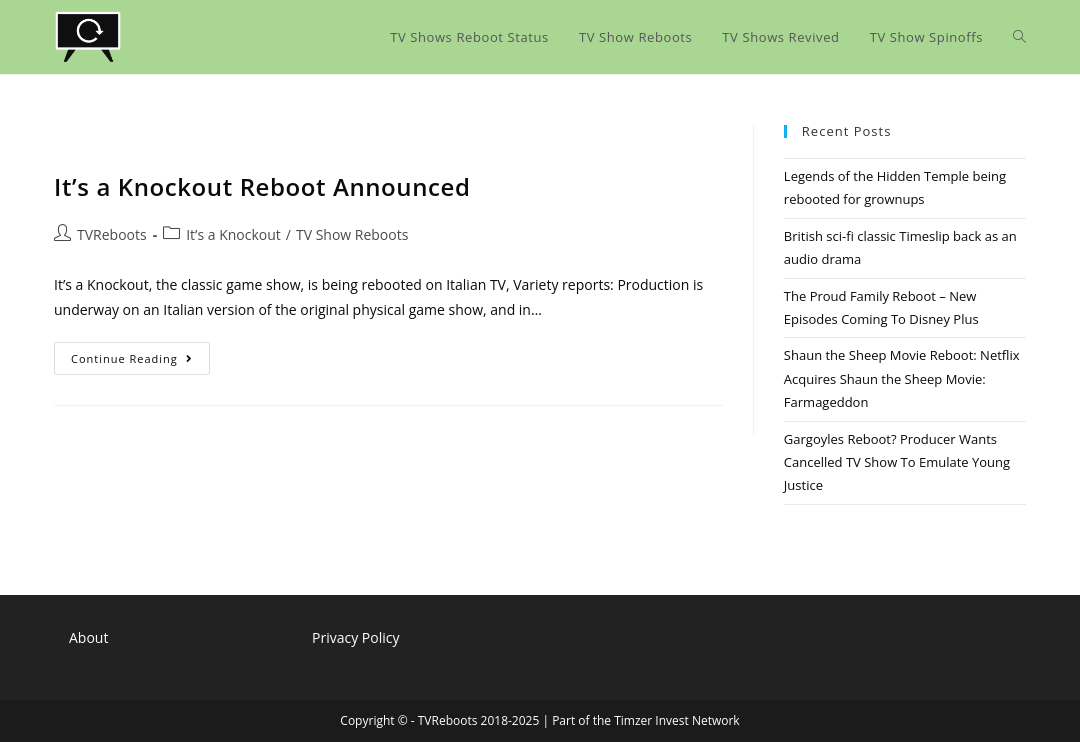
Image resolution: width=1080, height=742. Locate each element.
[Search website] (1019, 37)
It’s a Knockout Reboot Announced (262, 186)
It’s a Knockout (233, 234)
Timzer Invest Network (676, 720)
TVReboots (112, 234)
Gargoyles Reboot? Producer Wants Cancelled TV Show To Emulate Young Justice (897, 462)
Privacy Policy (355, 637)
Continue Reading (140, 362)
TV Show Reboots (352, 234)
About (88, 637)
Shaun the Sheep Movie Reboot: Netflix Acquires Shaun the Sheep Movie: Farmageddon (902, 378)
